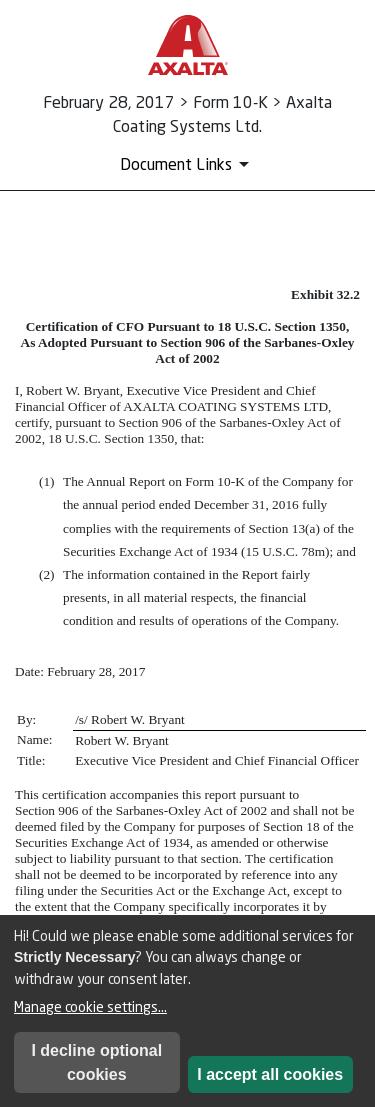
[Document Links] (188, 164)
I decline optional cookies (96, 1062)
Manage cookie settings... (90, 1006)
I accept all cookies (270, 1074)
